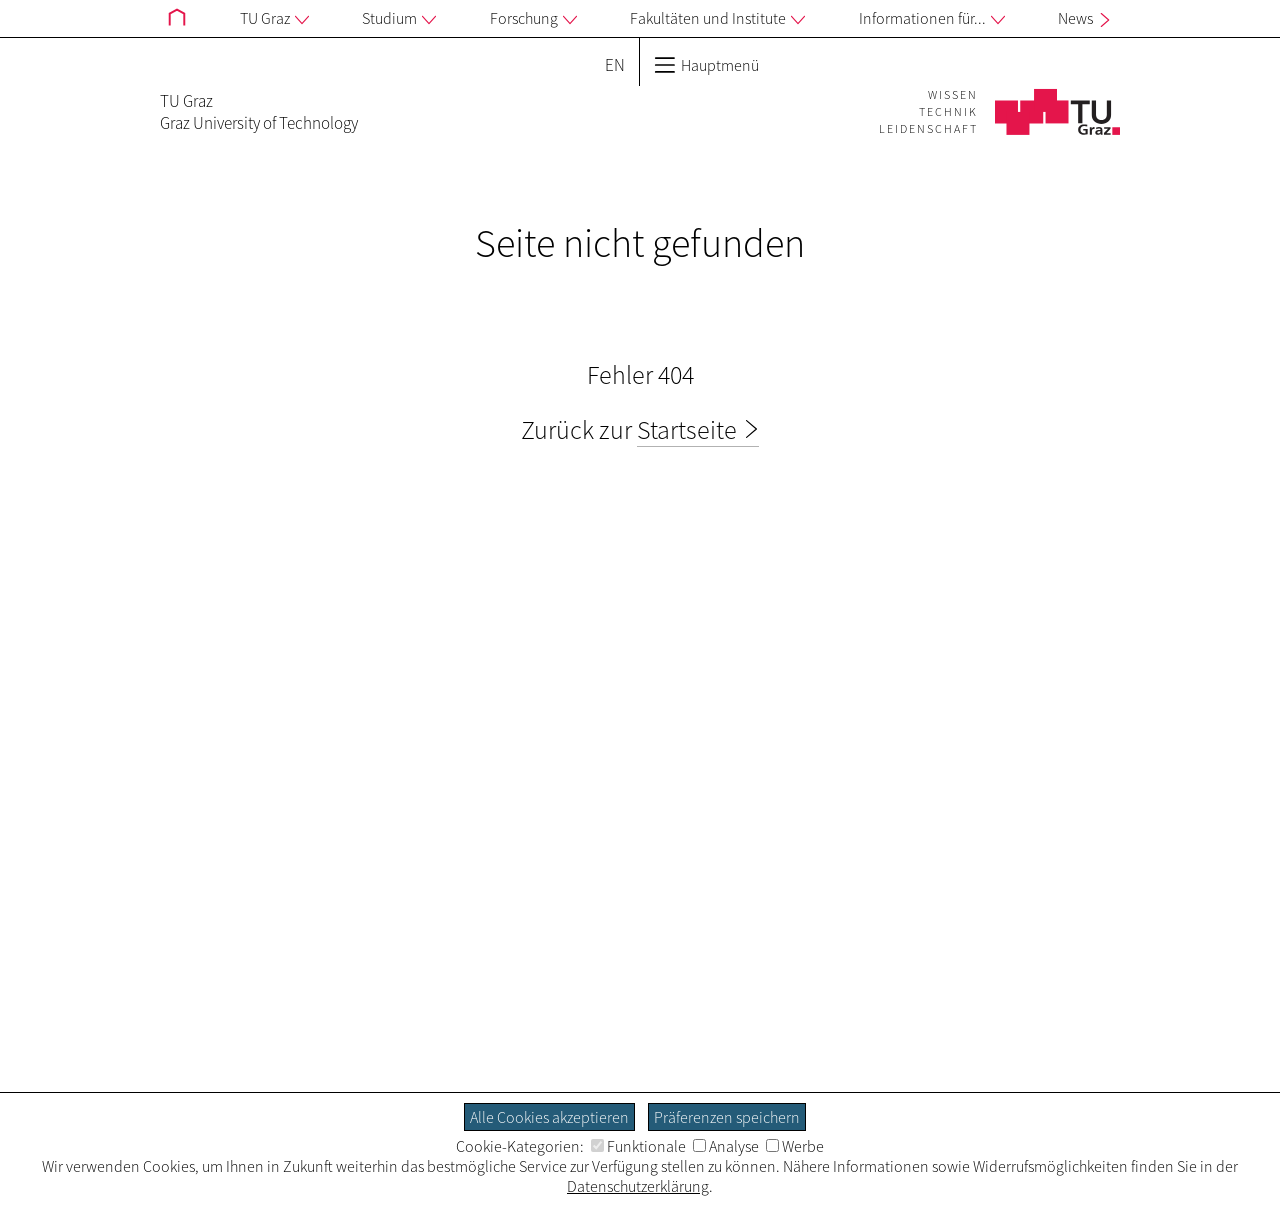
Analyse (726, 1146)
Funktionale (638, 1146)
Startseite (687, 429)
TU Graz (274, 19)
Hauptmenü (706, 65)
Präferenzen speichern (727, 1117)
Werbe (795, 1146)
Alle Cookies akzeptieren (549, 1117)
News (1086, 18)
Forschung (533, 19)
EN (615, 65)
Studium (399, 19)
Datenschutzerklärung (638, 1186)
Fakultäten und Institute (717, 19)
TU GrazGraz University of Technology (259, 112)
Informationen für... (932, 19)
